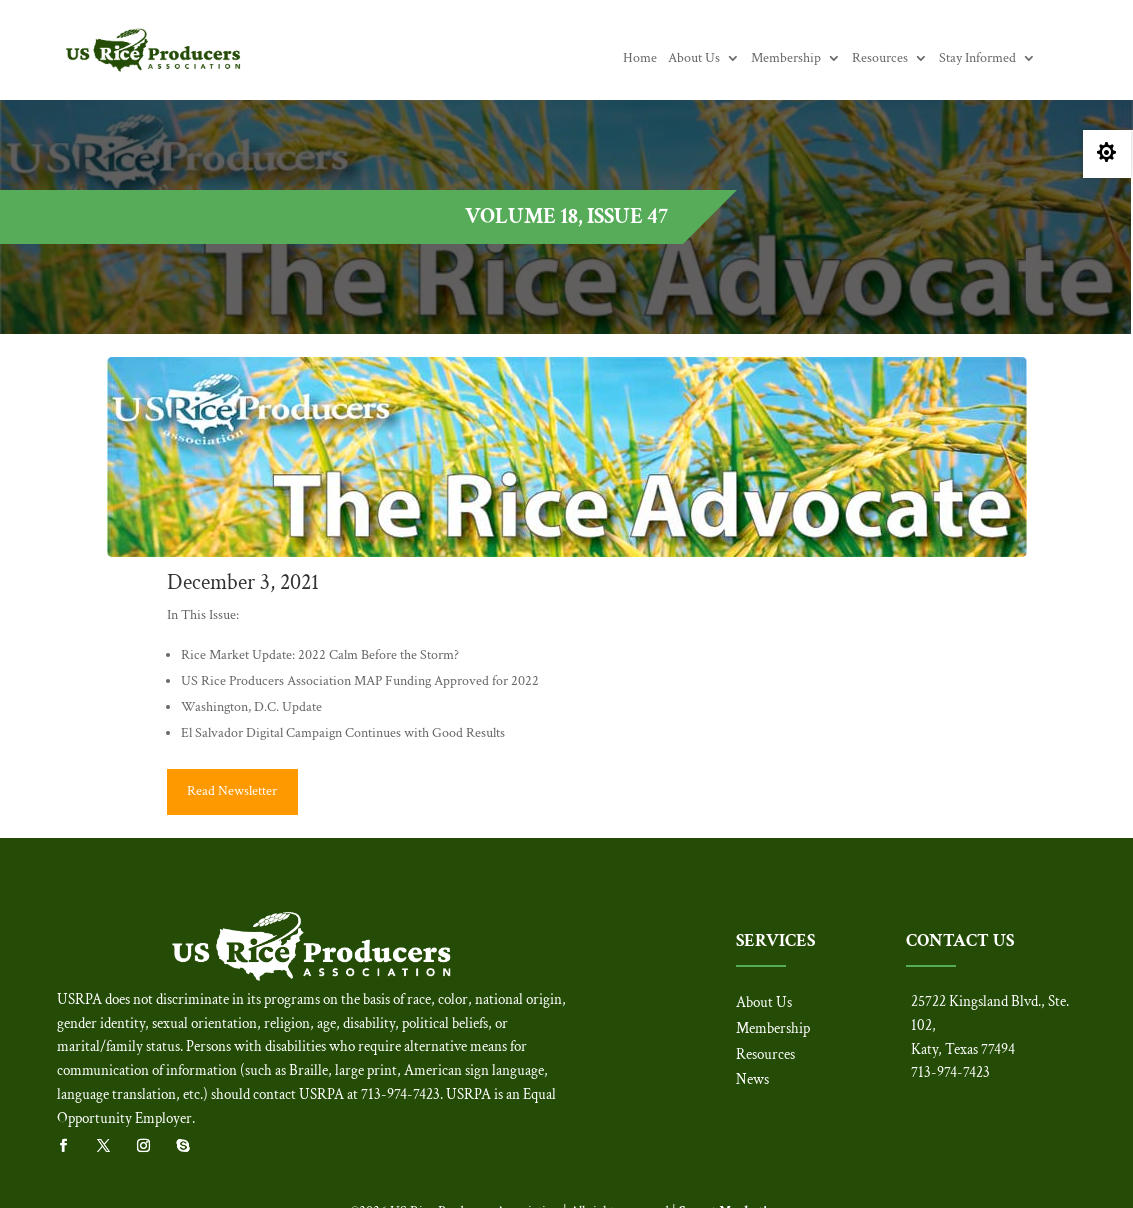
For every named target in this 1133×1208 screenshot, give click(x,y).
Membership (786, 59)
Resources (880, 59)
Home (640, 59)
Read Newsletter (232, 791)
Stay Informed (977, 59)
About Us (694, 59)
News (752, 1079)
